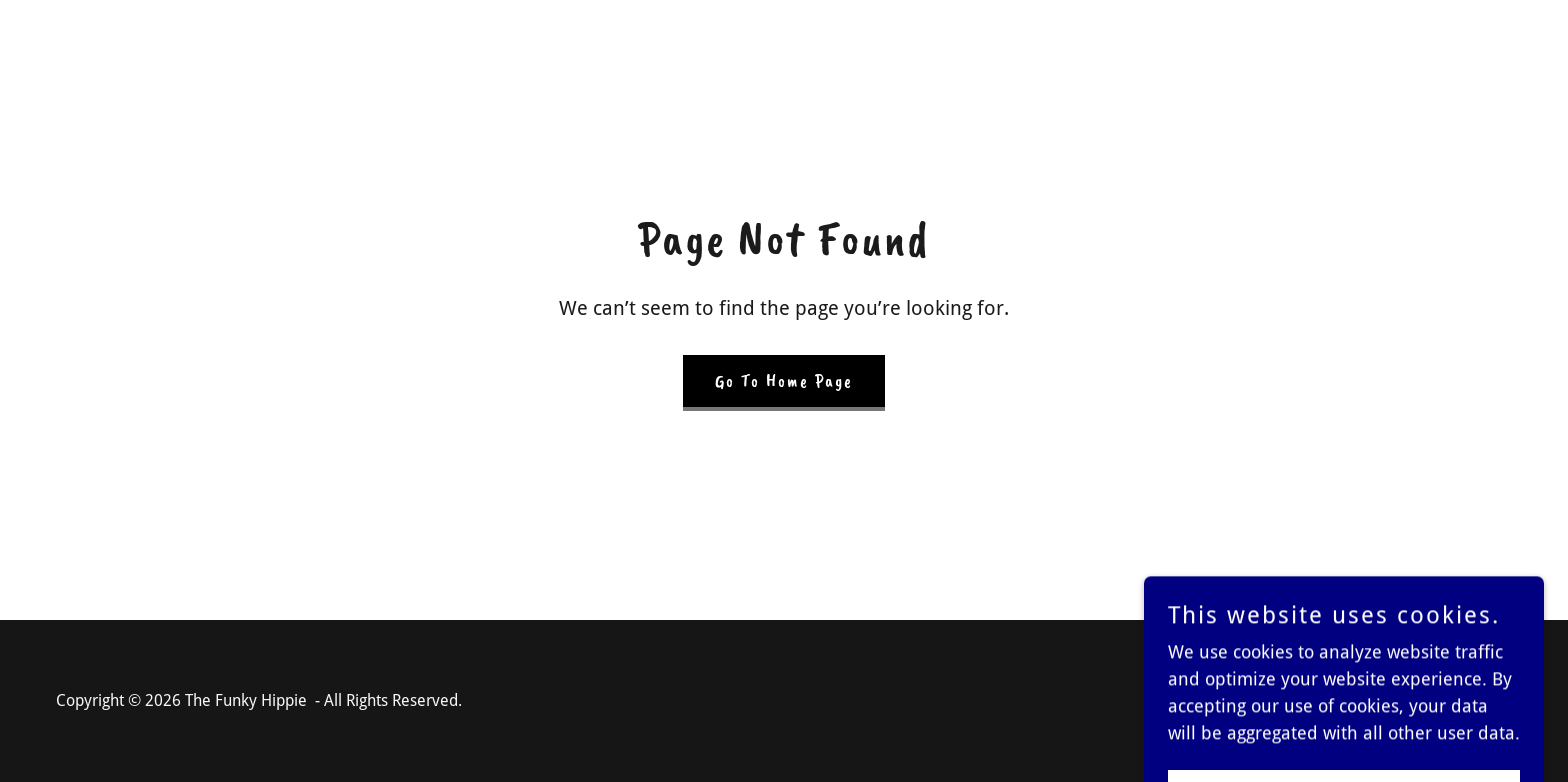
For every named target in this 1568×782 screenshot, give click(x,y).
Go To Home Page (784, 381)
